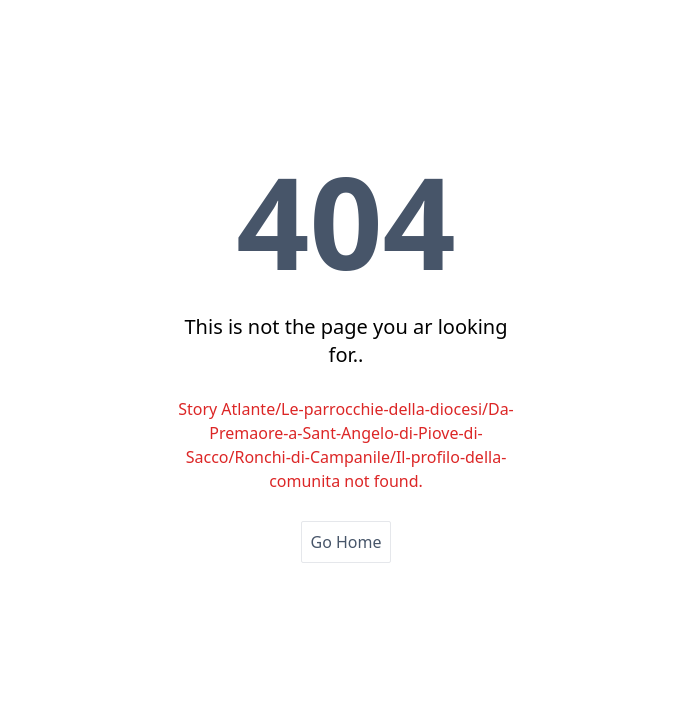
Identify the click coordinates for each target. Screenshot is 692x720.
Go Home (345, 542)
